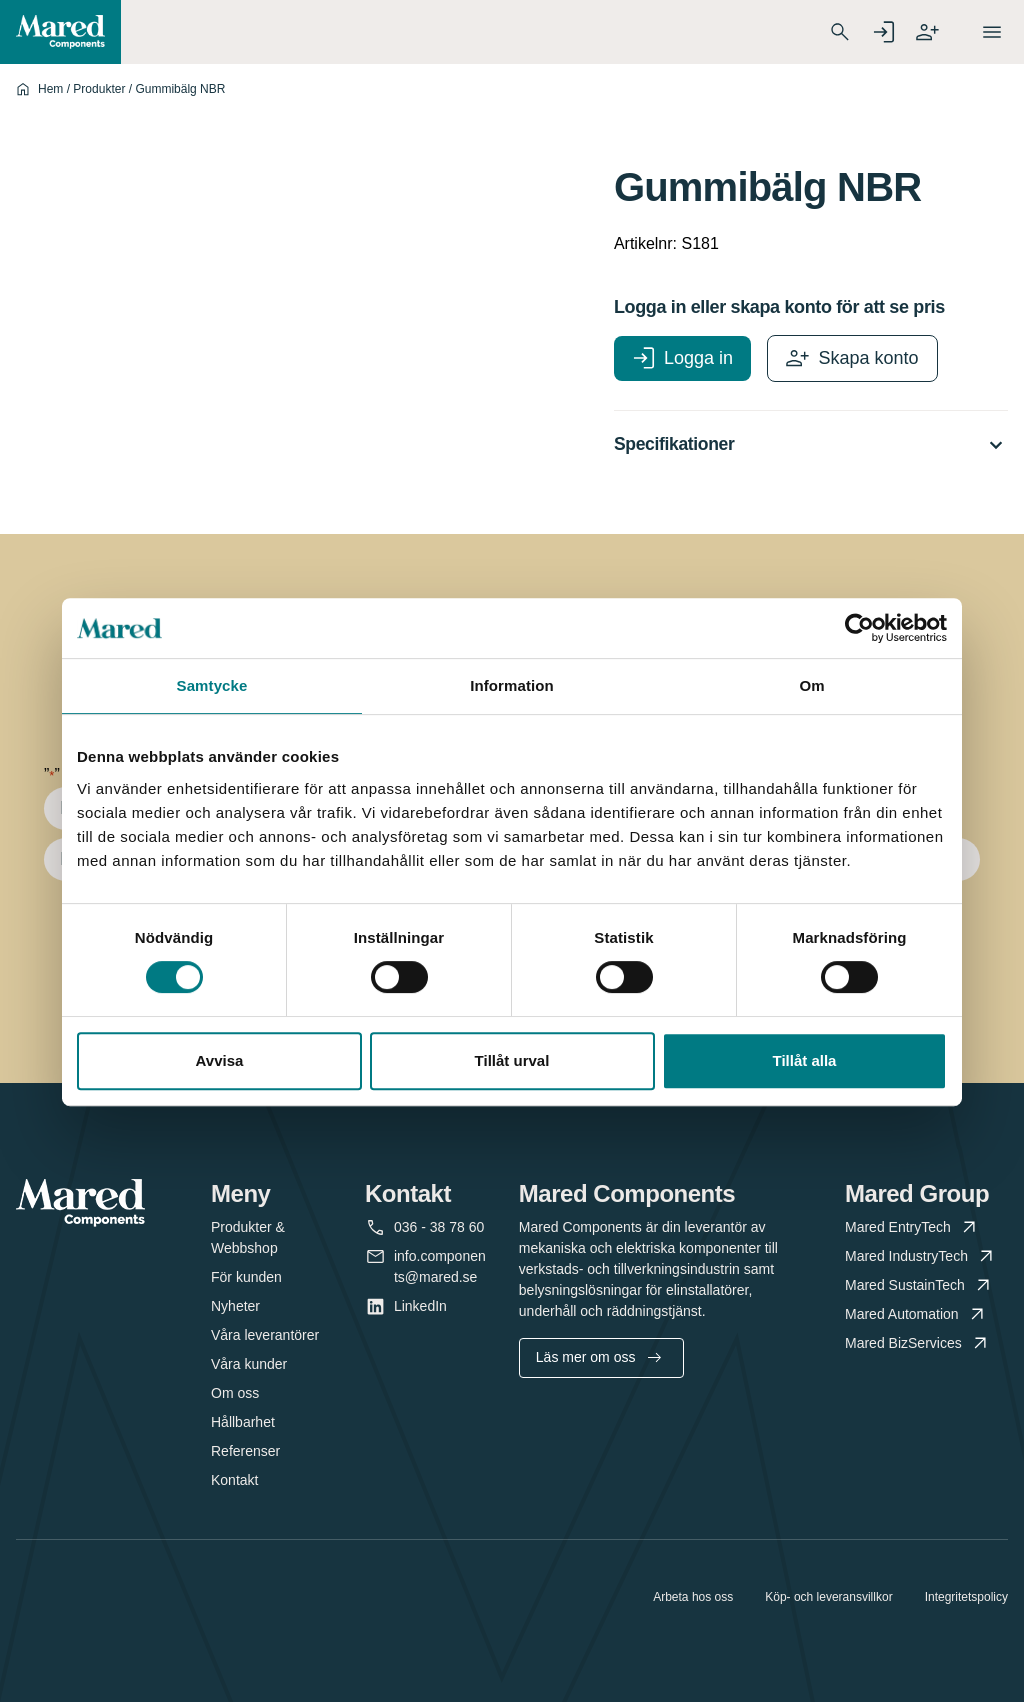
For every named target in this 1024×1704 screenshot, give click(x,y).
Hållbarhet (243, 1424)
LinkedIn (420, 1308)
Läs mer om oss (599, 1359)
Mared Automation (916, 1316)
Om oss (235, 1395)
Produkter (99, 89)
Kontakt (234, 1482)
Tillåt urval (512, 1060)
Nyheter (235, 1308)
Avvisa (220, 1060)
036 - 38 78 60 (439, 1229)
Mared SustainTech (919, 1287)
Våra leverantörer (265, 1337)
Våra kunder (249, 1366)
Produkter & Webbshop (248, 1239)
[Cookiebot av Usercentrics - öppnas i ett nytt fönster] (859, 628)
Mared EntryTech (912, 1229)
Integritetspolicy (966, 1599)
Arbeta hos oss (693, 1599)
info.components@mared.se (440, 1267)
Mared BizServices (918, 1345)
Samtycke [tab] (212, 685)
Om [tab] (811, 685)
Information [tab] (512, 685)
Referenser (245, 1453)
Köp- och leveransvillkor (828, 1599)
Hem (50, 89)
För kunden (246, 1279)
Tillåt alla (805, 1060)
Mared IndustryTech (921, 1258)
